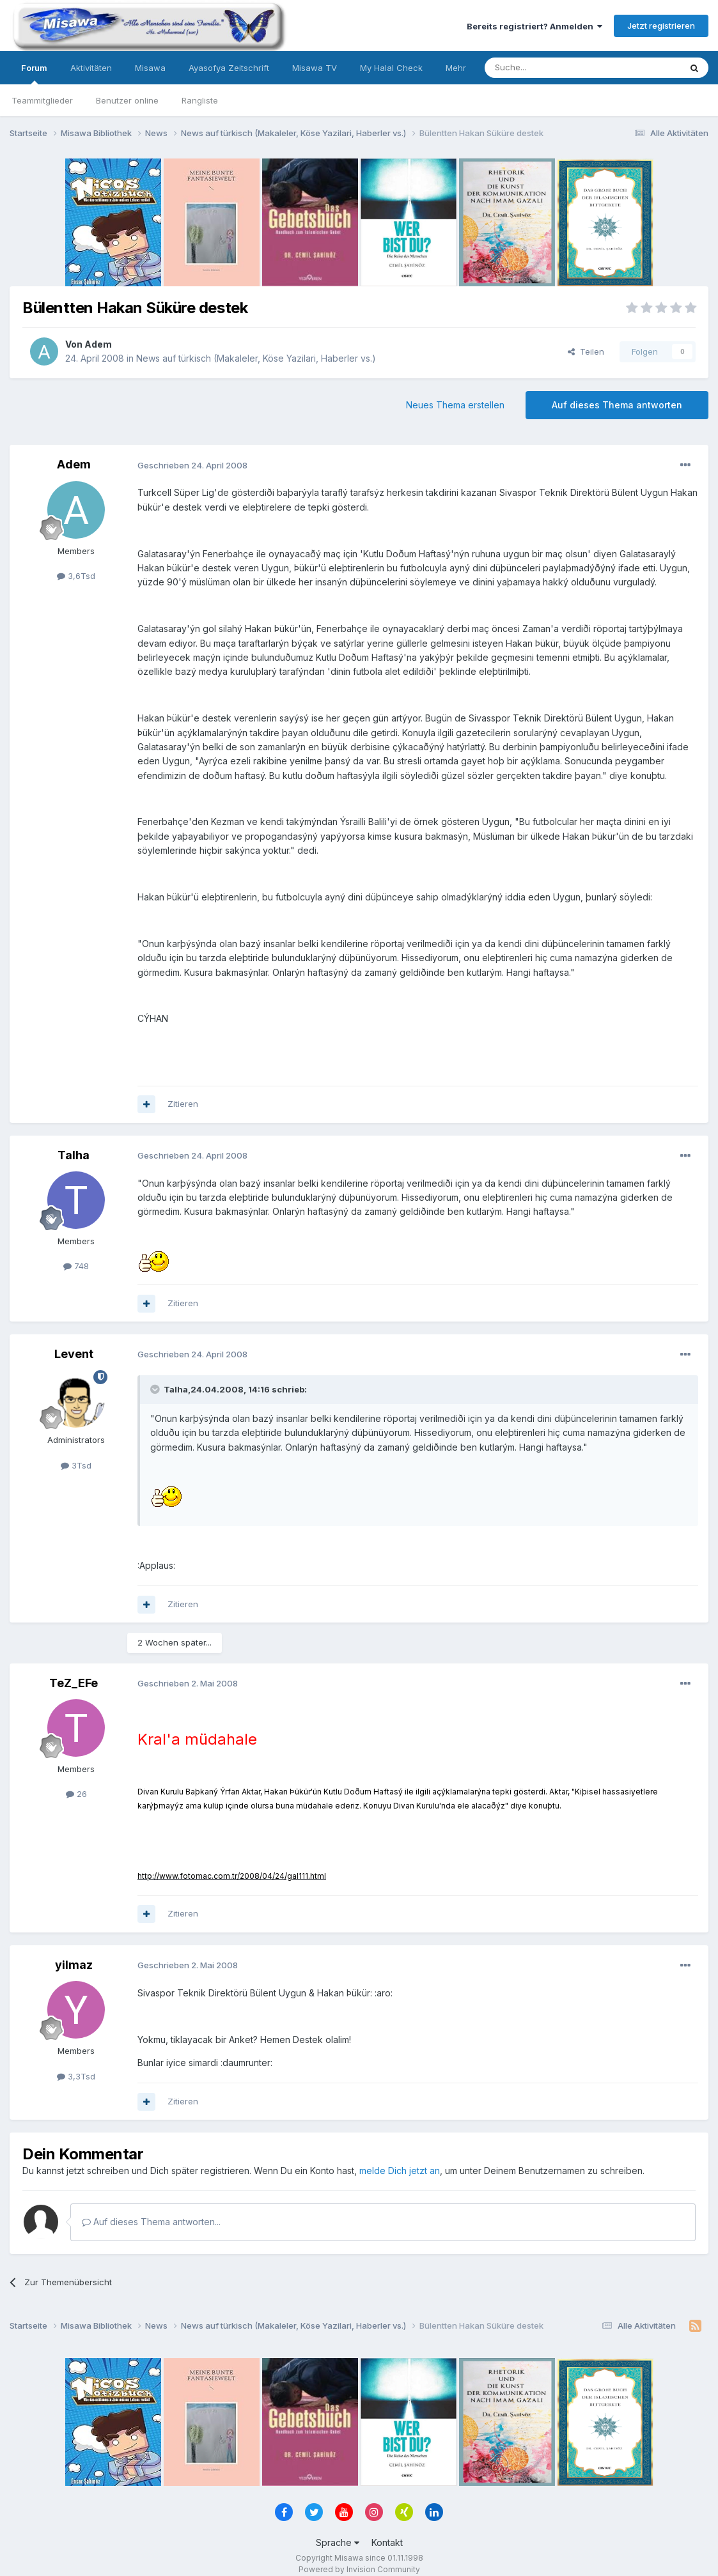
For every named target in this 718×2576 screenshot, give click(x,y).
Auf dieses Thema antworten (617, 404)
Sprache (337, 2542)
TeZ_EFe (73, 1683)
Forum (34, 73)
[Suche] (542, 68)
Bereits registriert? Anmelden (534, 26)
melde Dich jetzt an (399, 2170)
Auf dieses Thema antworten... (151, 2221)
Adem (98, 344)
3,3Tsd (76, 2076)
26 (76, 1794)
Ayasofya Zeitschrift (229, 68)
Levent (73, 1354)
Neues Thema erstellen (455, 404)
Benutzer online (127, 100)
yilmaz (74, 1964)
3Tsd (76, 1465)
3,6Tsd (76, 576)
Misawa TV (314, 68)
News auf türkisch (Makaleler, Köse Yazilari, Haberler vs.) (256, 358)
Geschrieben (192, 465)
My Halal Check (391, 68)
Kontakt (387, 2542)
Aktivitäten (91, 68)
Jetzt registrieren (661, 25)
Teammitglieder (42, 100)
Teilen (586, 351)
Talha (74, 1155)
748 (76, 1266)
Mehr (456, 68)
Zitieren (183, 1104)
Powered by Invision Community (359, 2569)
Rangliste (200, 100)
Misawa (150, 68)
